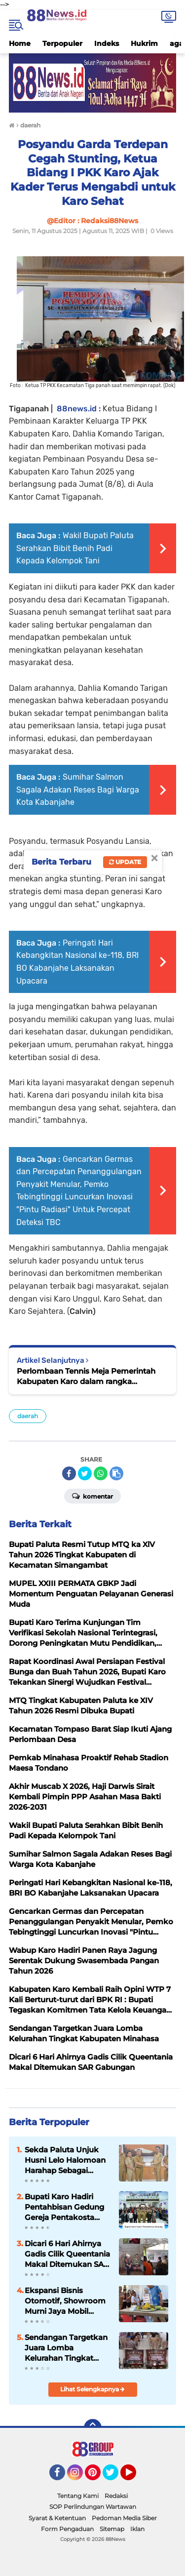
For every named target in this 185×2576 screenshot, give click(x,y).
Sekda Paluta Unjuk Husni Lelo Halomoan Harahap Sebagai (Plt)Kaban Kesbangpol (68, 2160)
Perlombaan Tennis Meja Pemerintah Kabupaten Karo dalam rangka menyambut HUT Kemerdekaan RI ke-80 (89, 1376)
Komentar (92, 1496)
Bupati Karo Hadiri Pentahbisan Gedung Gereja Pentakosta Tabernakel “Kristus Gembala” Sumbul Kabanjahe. (64, 2207)
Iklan (137, 2529)
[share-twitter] (85, 1473)
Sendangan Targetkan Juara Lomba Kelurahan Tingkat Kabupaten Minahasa (66, 2348)
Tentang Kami (78, 2495)
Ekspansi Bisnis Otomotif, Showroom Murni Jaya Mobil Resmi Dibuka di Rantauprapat (65, 2301)
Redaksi (116, 2495)
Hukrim (144, 43)
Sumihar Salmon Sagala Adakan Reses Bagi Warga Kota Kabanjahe (77, 789)
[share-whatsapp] (101, 1473)
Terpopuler (62, 43)
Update (125, 862)
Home (20, 43)
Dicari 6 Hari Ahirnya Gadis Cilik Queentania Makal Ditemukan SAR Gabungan (67, 2254)
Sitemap (112, 2529)
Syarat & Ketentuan (57, 2518)
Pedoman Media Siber (124, 2518)
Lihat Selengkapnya (92, 2389)
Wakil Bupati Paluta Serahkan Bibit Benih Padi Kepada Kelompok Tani (75, 548)
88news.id (77, 408)
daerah (27, 1416)
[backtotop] (93, 2428)
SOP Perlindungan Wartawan (92, 2506)
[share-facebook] (69, 1473)
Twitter (115, 2476)
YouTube (135, 2476)
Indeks (106, 43)
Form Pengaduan (67, 2529)
